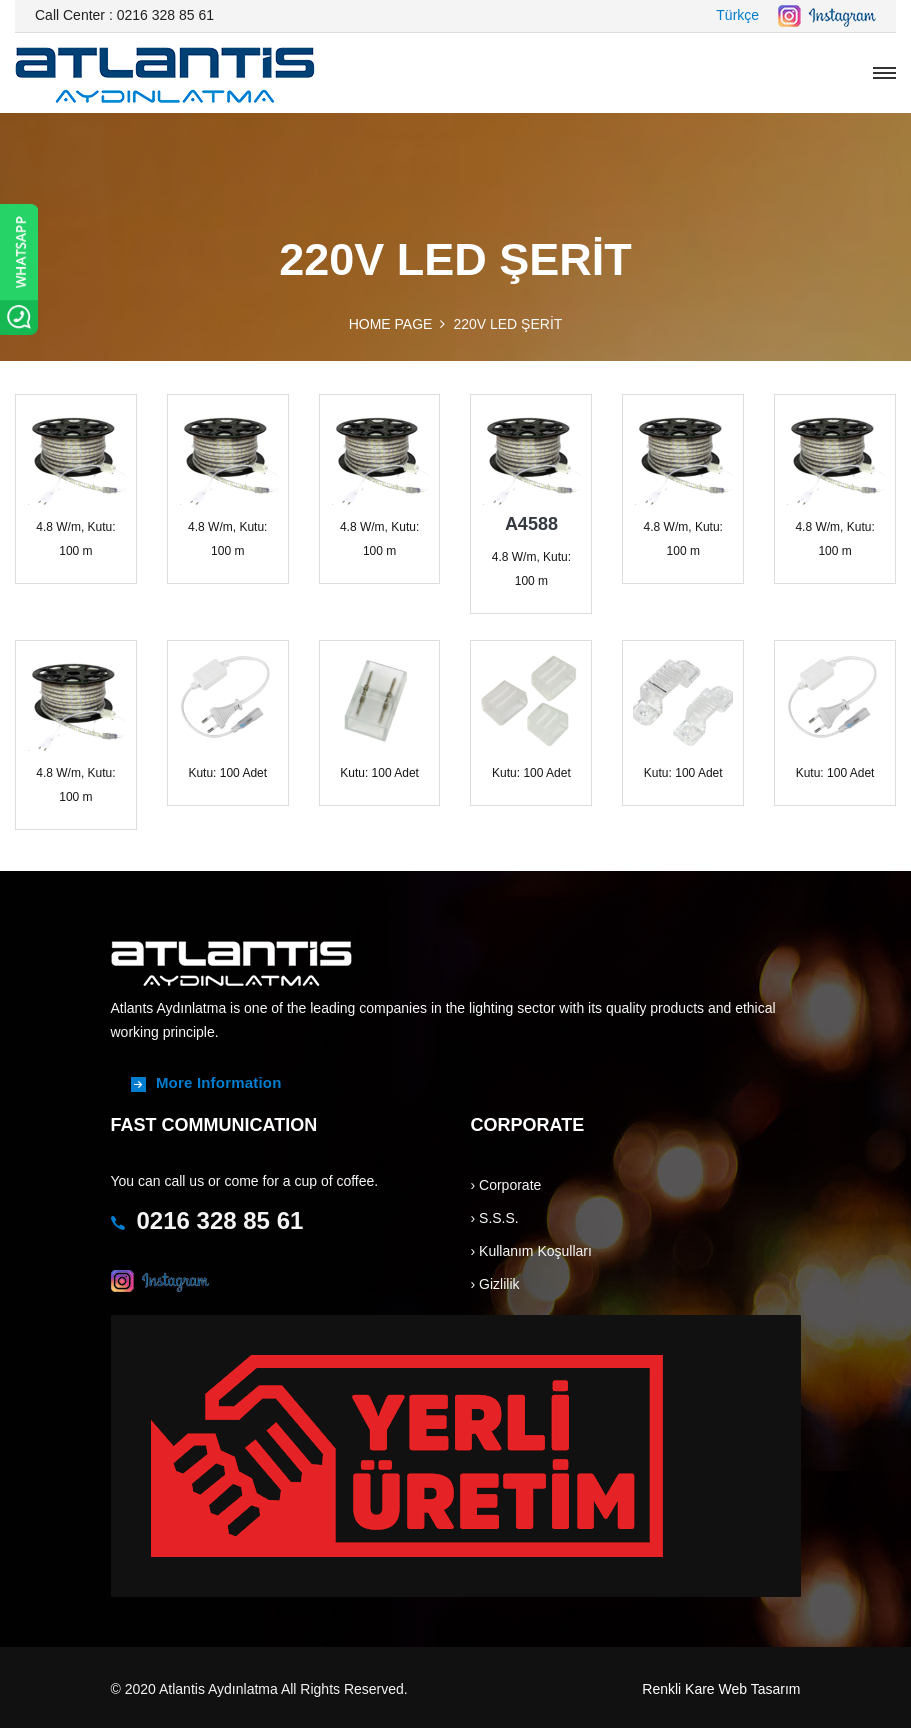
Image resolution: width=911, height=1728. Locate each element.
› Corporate (506, 1185)
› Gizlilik (495, 1284)
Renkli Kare (678, 1689)
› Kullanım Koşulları (531, 1251)
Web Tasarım (760, 1689)
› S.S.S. (495, 1218)
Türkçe (737, 15)
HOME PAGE (391, 324)
